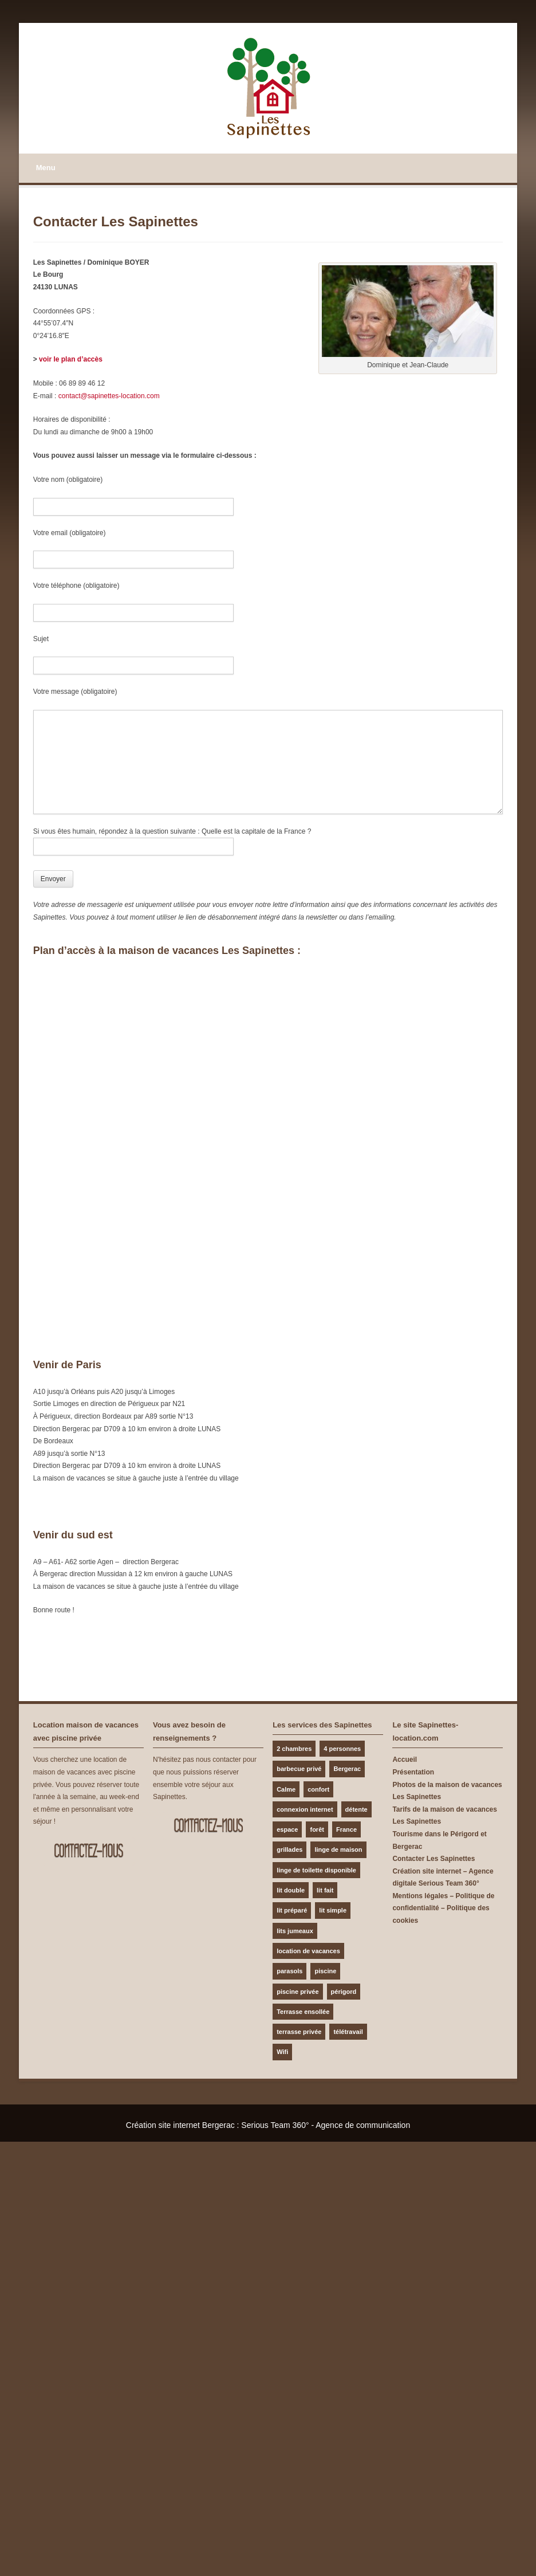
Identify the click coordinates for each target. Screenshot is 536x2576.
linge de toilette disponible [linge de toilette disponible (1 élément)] (316, 1870)
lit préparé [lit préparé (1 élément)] (292, 1910)
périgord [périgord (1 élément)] (344, 1991)
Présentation (413, 1772)
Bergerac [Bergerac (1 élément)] (347, 1768)
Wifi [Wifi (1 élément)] (282, 2051)
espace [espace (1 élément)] (287, 1829)
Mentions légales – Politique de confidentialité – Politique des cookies (443, 1908)
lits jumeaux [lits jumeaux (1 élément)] (295, 1930)
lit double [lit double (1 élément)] (291, 1890)
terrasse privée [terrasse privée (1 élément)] (299, 2031)
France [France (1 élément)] (346, 1829)
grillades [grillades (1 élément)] (289, 1849)
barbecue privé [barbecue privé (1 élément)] (299, 1768)
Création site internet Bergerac (180, 2125)
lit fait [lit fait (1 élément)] (325, 1890)
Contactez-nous (88, 1851)
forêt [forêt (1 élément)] (317, 1829)
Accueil (404, 1760)
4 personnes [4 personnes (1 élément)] (342, 1748)
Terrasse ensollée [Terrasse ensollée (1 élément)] (303, 2011)
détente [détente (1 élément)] (356, 1809)
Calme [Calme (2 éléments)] (286, 1789)
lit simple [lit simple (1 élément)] (332, 1910)
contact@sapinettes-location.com (109, 396)
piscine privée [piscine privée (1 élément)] (297, 1991)
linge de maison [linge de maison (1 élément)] (338, 1849)
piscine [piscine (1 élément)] (325, 1971)
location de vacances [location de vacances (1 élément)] (308, 1950)
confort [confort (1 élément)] (318, 1789)
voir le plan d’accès (71, 359)
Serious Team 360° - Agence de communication (325, 2125)
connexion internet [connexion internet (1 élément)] (305, 1809)
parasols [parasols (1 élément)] (289, 1971)
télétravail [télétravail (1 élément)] (347, 2031)
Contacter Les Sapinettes (433, 1859)
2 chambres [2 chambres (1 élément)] (294, 1748)
